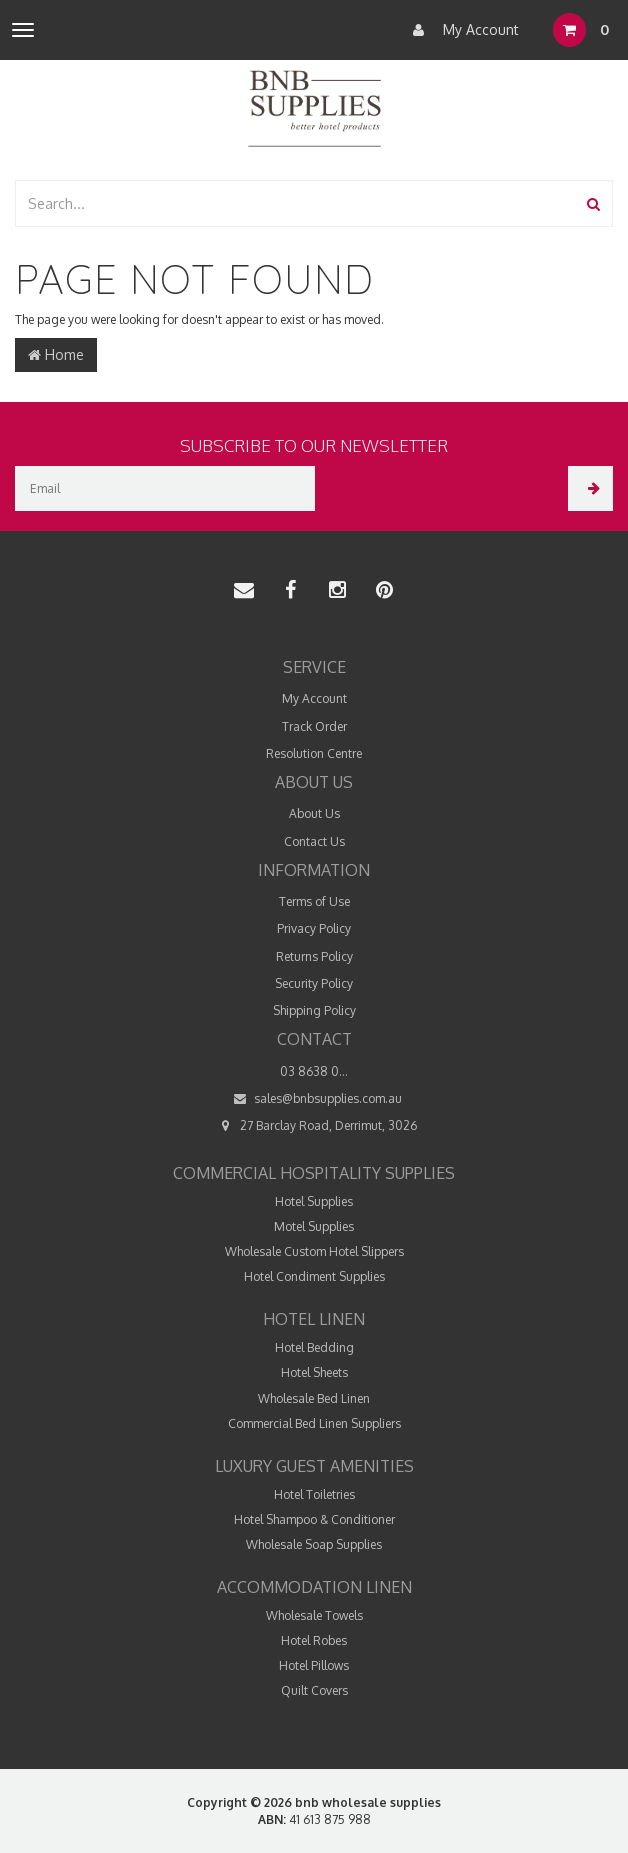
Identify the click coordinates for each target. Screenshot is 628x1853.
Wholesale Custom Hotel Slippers (314, 1251)
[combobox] (296, 203)
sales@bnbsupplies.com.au (314, 1098)
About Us (314, 813)
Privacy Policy (314, 928)
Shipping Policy (314, 1010)
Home (56, 354)
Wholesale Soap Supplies (314, 1544)
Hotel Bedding (314, 1347)
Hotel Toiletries (314, 1494)
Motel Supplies (314, 1226)
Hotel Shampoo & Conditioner (314, 1519)
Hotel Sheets (314, 1372)
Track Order (314, 726)
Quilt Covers (314, 1690)
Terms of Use (314, 901)
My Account (461, 30)
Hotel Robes (314, 1640)
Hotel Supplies (314, 1201)
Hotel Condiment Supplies (314, 1276)
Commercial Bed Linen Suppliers (314, 1423)
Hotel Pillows (314, 1665)
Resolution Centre (314, 753)
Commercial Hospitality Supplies (314, 1173)
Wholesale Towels (314, 1615)
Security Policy (314, 983)
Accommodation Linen (314, 1587)
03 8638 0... (314, 1071)
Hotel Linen (314, 1319)
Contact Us (314, 841)
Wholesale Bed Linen (314, 1398)
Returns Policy (314, 956)
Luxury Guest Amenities (314, 1466)
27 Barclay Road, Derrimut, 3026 (314, 1125)
